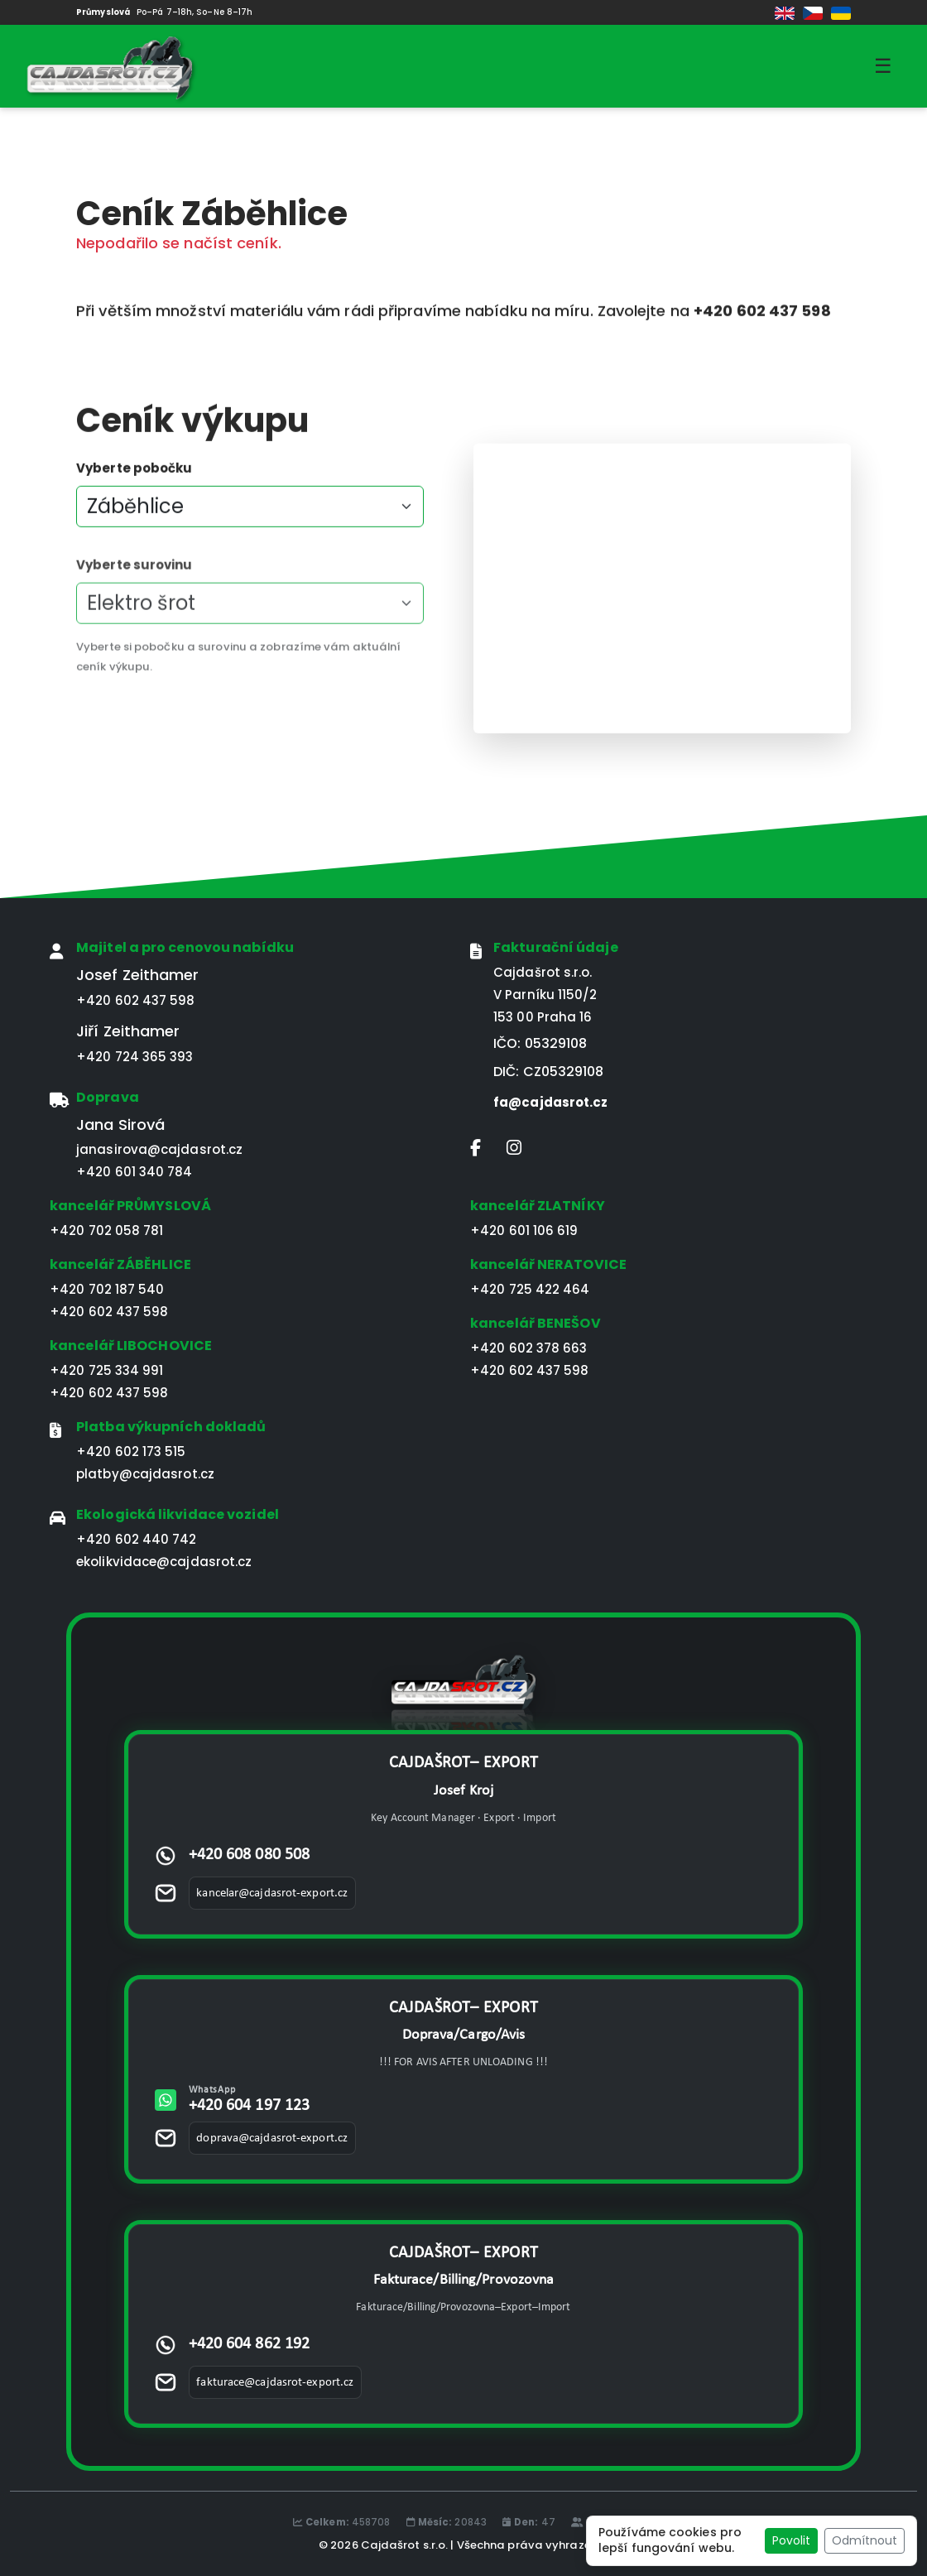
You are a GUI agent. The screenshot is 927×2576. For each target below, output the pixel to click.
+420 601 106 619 (524, 1230)
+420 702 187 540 (107, 1289)
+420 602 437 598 (135, 1000)
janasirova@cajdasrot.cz (159, 1149)
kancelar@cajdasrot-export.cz (272, 1893)
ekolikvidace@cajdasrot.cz (164, 1561)
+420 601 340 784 (134, 1171)
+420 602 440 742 (136, 1539)
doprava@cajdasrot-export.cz (272, 2138)
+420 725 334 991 (107, 1370)
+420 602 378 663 (529, 1348)
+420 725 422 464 (530, 1289)
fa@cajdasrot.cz (550, 1102)
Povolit (791, 2540)
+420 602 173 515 (131, 1451)
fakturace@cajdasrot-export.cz (274, 2383)
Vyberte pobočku (134, 477)
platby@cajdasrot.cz (145, 1474)
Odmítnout (864, 2540)
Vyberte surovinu (134, 600)
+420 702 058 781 (107, 1230)
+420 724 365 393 (135, 1056)
